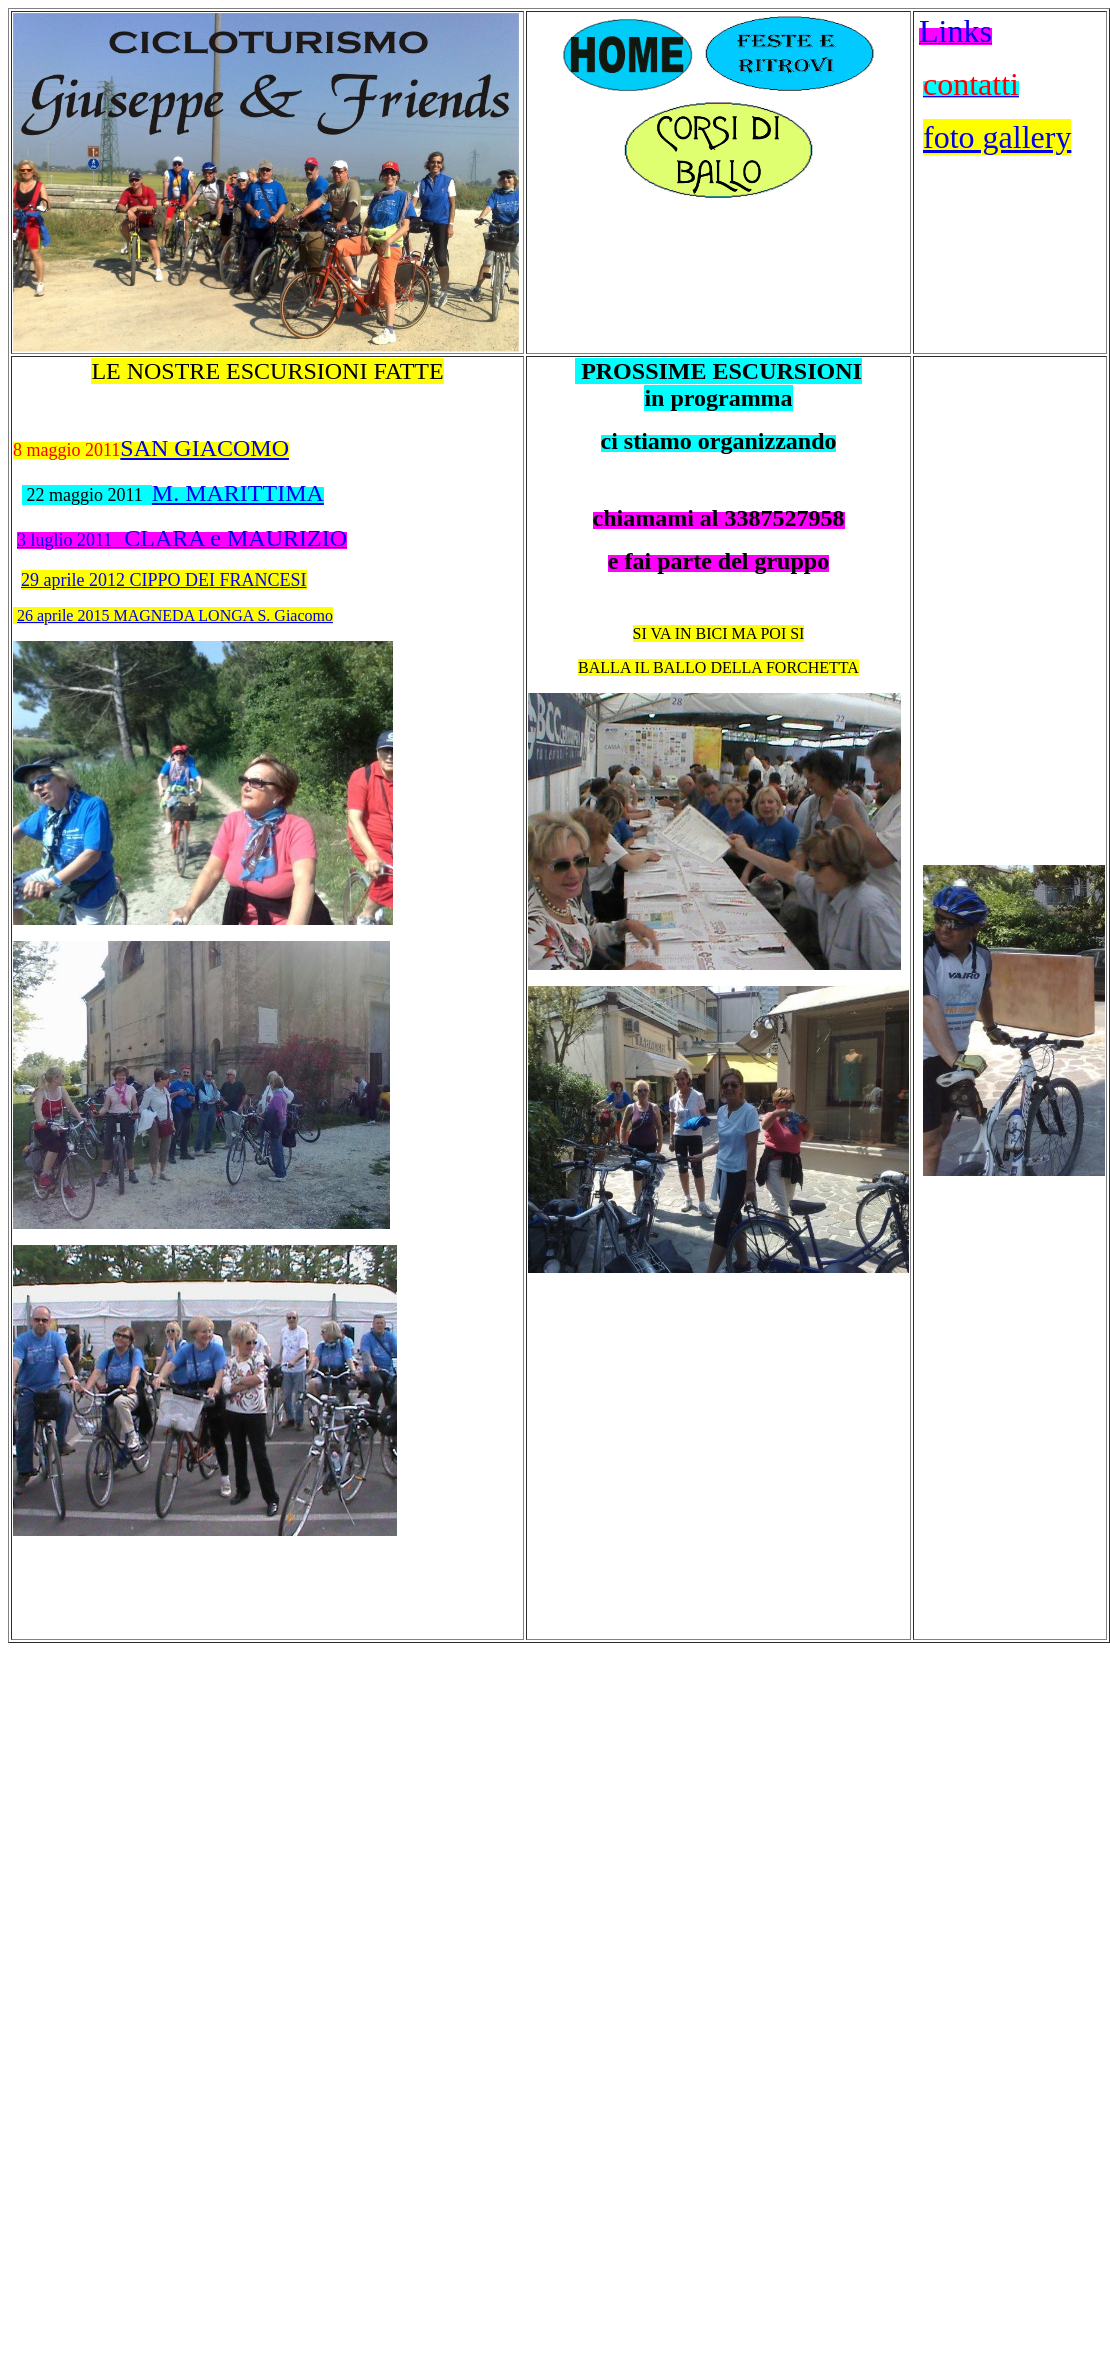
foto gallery (997, 137)
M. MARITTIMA (238, 493)
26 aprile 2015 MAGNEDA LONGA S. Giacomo (175, 615)
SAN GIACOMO (204, 448)
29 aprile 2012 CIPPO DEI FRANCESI (164, 580)
